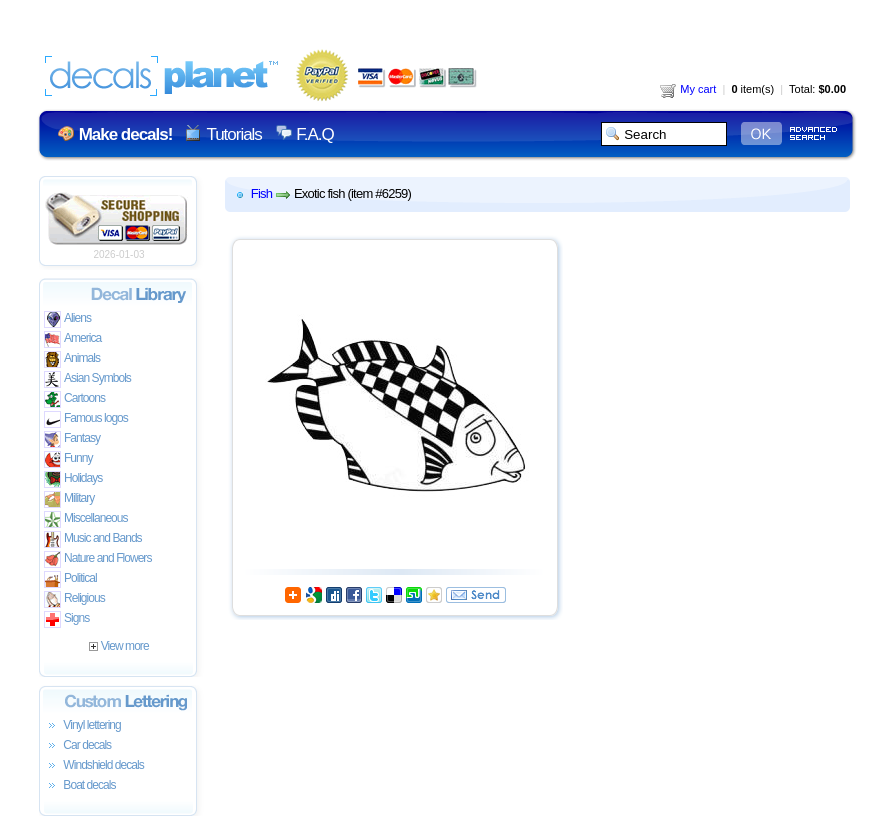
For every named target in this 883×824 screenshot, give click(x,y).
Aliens (67, 319)
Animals (72, 359)
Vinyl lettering (82, 726)
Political (70, 579)
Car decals (77, 746)
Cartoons (74, 399)
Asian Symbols (87, 379)
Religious (74, 599)
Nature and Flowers (97, 559)
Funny (68, 459)
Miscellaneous (86, 519)
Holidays (73, 479)
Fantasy (72, 439)
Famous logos (86, 419)
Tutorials (233, 134)
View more (118, 646)
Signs (66, 619)
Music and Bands (93, 539)
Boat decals (80, 786)
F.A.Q (314, 134)
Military (69, 499)
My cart (688, 89)
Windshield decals (94, 766)
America (72, 339)
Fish (261, 193)
